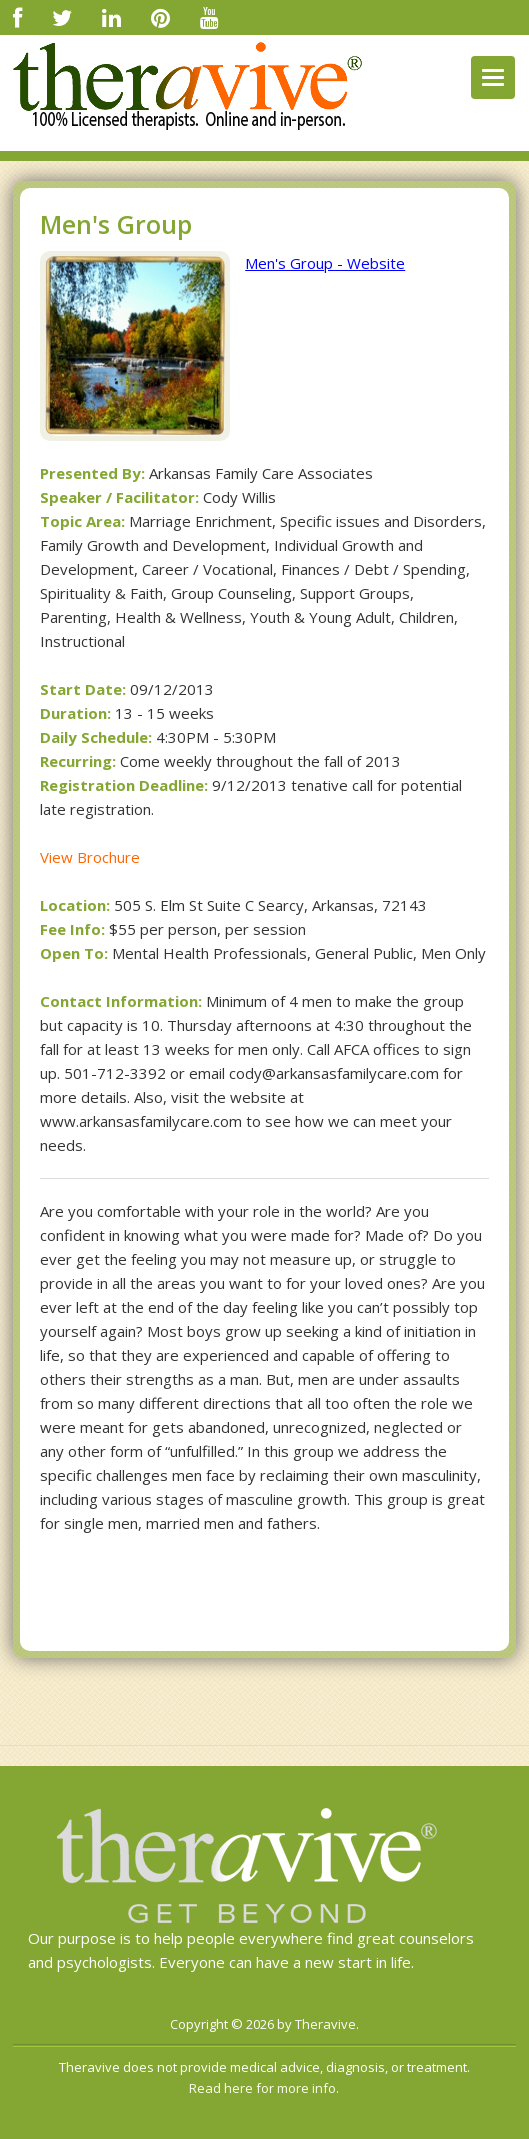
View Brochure (90, 857)
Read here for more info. (264, 2088)
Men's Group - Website (325, 263)
